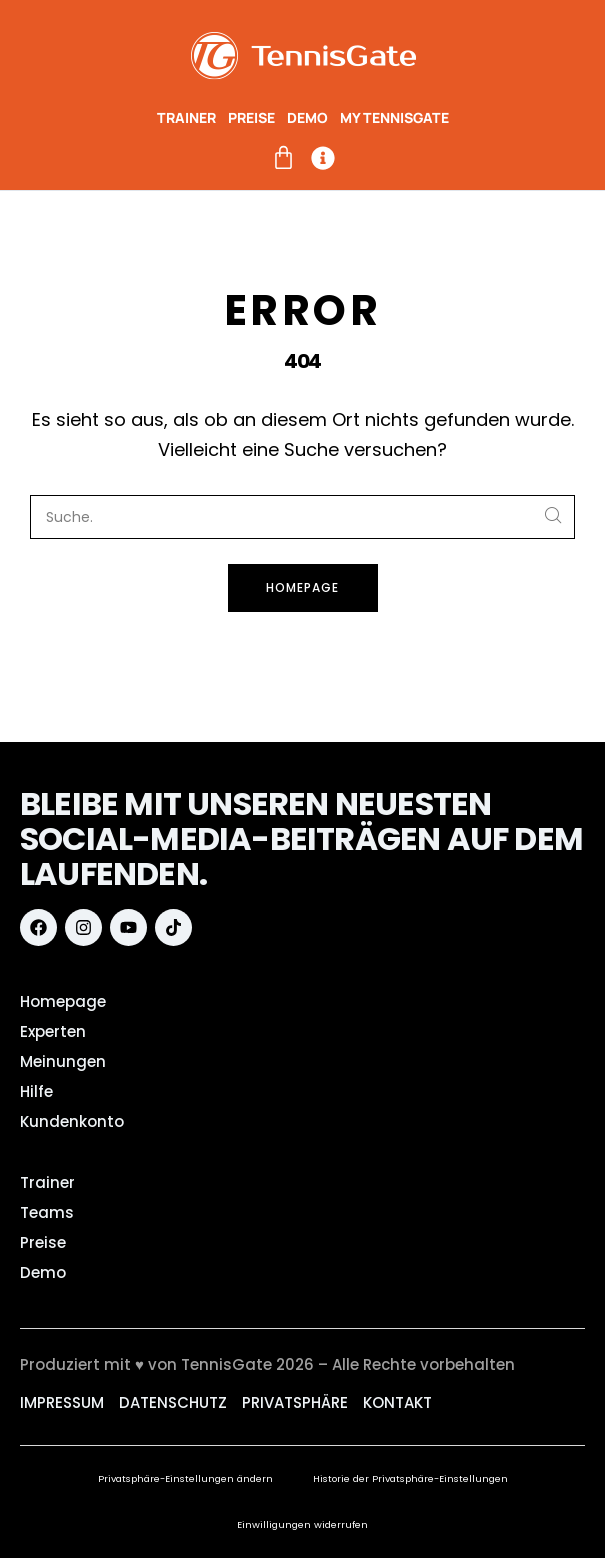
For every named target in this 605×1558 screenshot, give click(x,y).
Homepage (302, 587)
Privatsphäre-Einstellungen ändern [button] (185, 1478)
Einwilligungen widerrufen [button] (302, 1524)
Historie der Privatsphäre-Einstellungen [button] (410, 1478)
